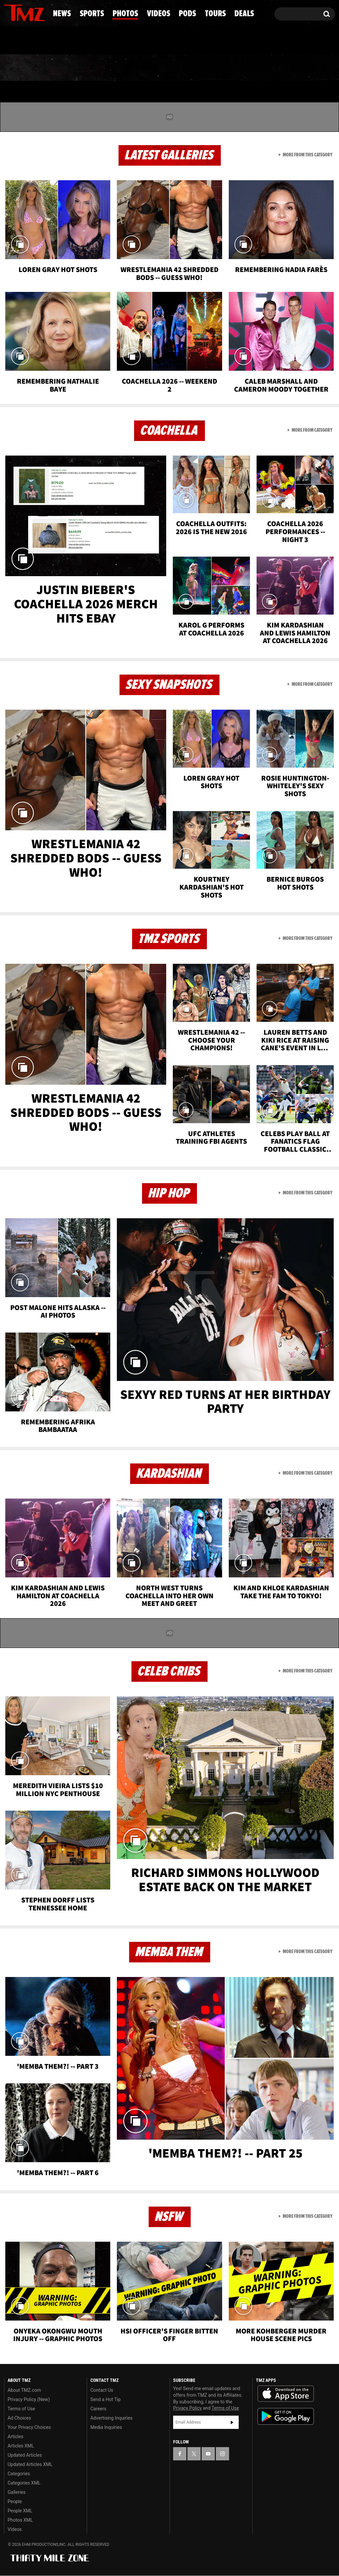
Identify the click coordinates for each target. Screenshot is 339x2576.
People (15, 2501)
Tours (263, 68)
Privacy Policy (187, 2408)
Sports (67, 68)
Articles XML (21, 2445)
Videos (173, 68)
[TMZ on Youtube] (31, 12)
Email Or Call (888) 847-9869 (80, 41)
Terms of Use (21, 2408)
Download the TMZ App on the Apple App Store (286, 2393)
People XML (20, 2510)
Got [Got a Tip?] (25, 40)
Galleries (16, 2492)
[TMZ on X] (19, 12)
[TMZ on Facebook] (9, 12)
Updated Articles (25, 2455)
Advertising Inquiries (111, 2418)
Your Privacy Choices (29, 2427)
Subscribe (232, 2422)
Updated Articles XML (30, 2464)
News (20, 68)
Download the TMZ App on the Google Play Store (286, 2416)
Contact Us (101, 2390)
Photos (121, 68)
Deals (309, 68)
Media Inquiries (106, 2427)
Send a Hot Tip (105, 2399)
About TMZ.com (24, 2390)
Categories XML (24, 2483)
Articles (16, 2436)
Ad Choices (19, 2418)
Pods (219, 68)
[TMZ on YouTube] (208, 2453)
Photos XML (20, 2520)
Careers (98, 2408)
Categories (19, 2473)
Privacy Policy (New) (29, 2399)
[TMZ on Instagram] (43, 12)
